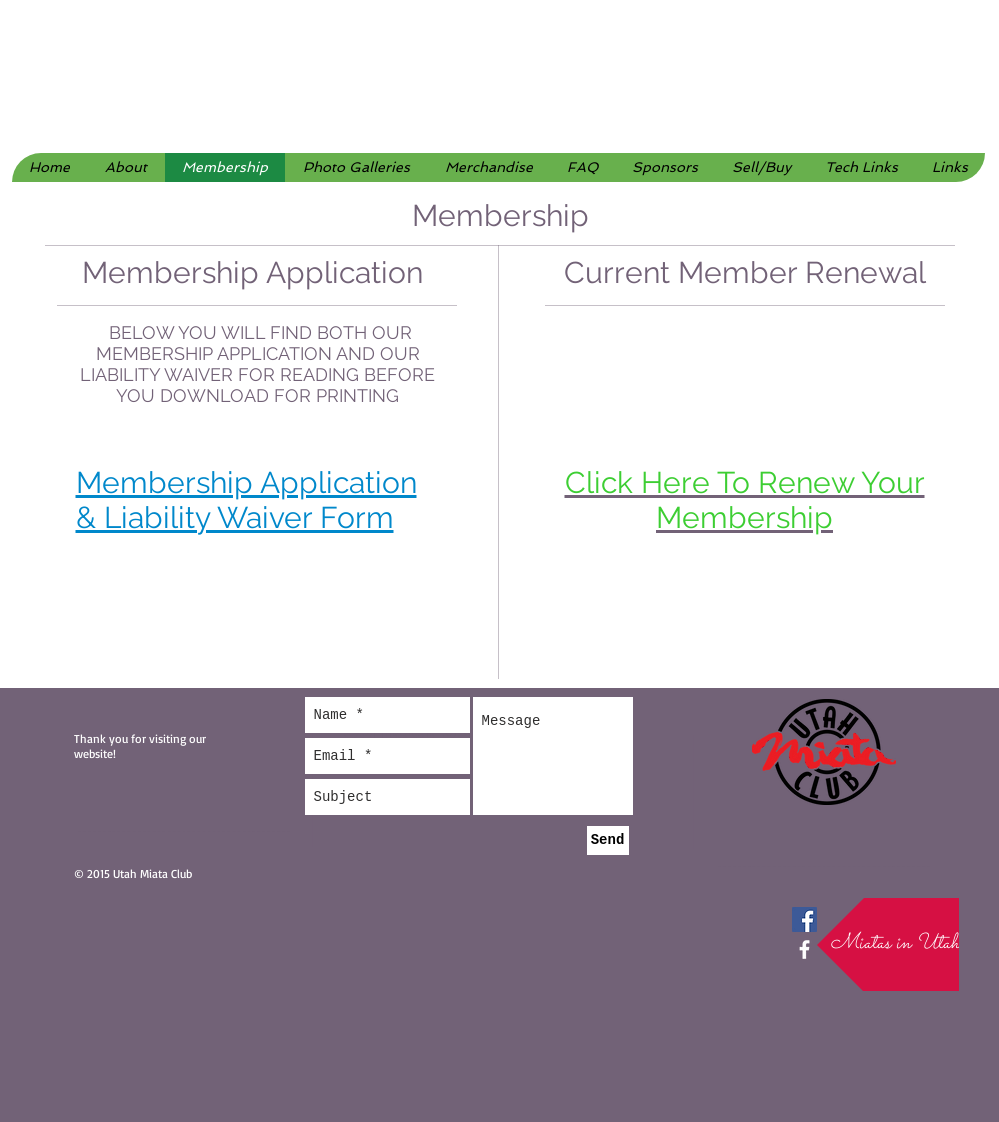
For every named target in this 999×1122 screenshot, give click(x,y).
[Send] (608, 840)
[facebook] (804, 949)
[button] (356, 167)
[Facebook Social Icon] (804, 919)
